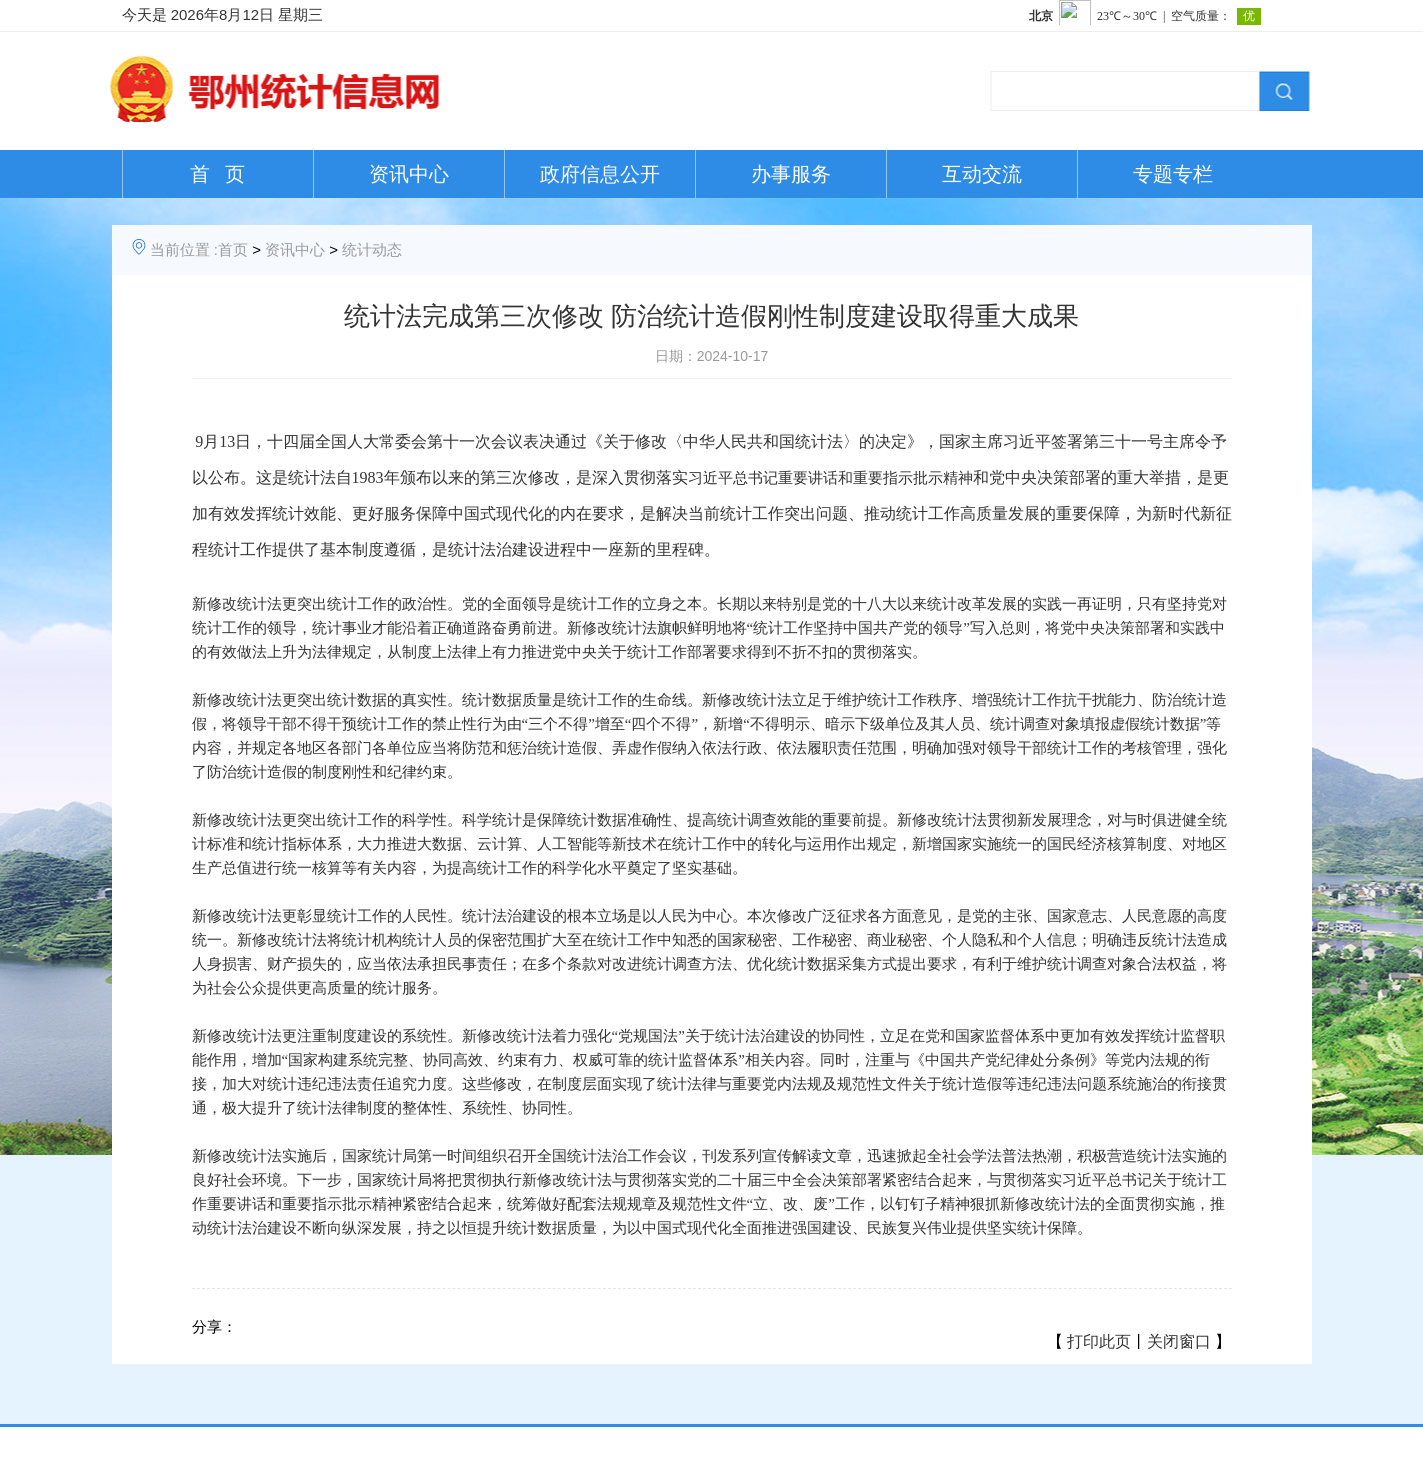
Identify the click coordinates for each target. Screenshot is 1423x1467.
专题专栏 (1173, 174)
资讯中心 (409, 174)
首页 (233, 249)
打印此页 (1099, 1341)
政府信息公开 (600, 174)
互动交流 (982, 174)
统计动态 (372, 249)
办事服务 (791, 174)
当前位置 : (184, 249)
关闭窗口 (1179, 1341)
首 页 (217, 174)
